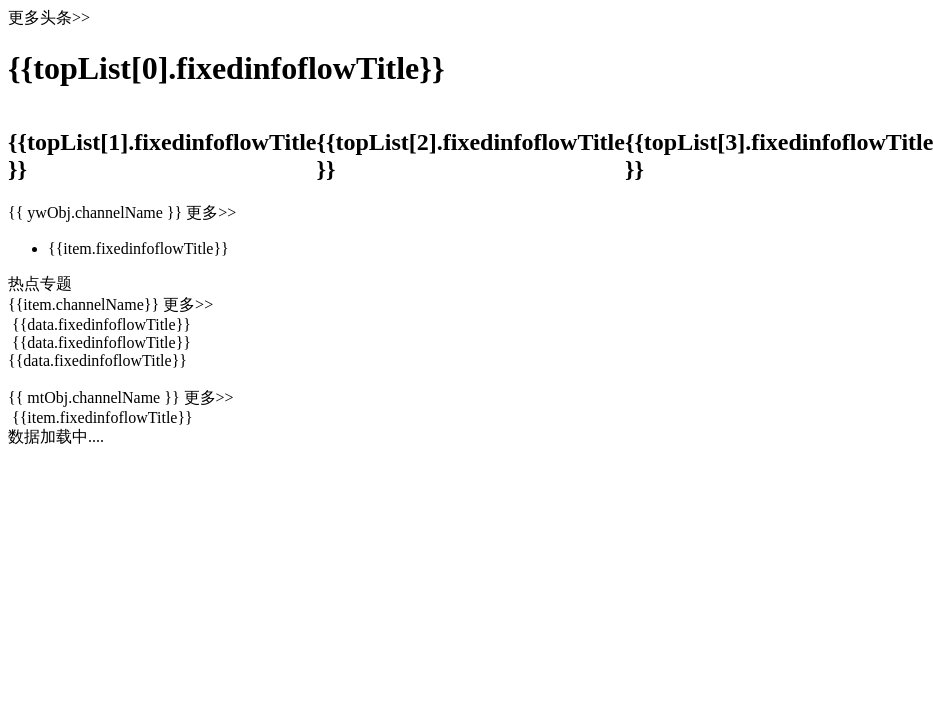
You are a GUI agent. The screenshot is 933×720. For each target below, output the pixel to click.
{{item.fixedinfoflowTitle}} (102, 417)
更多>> (209, 397)
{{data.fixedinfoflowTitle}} (97, 360)
